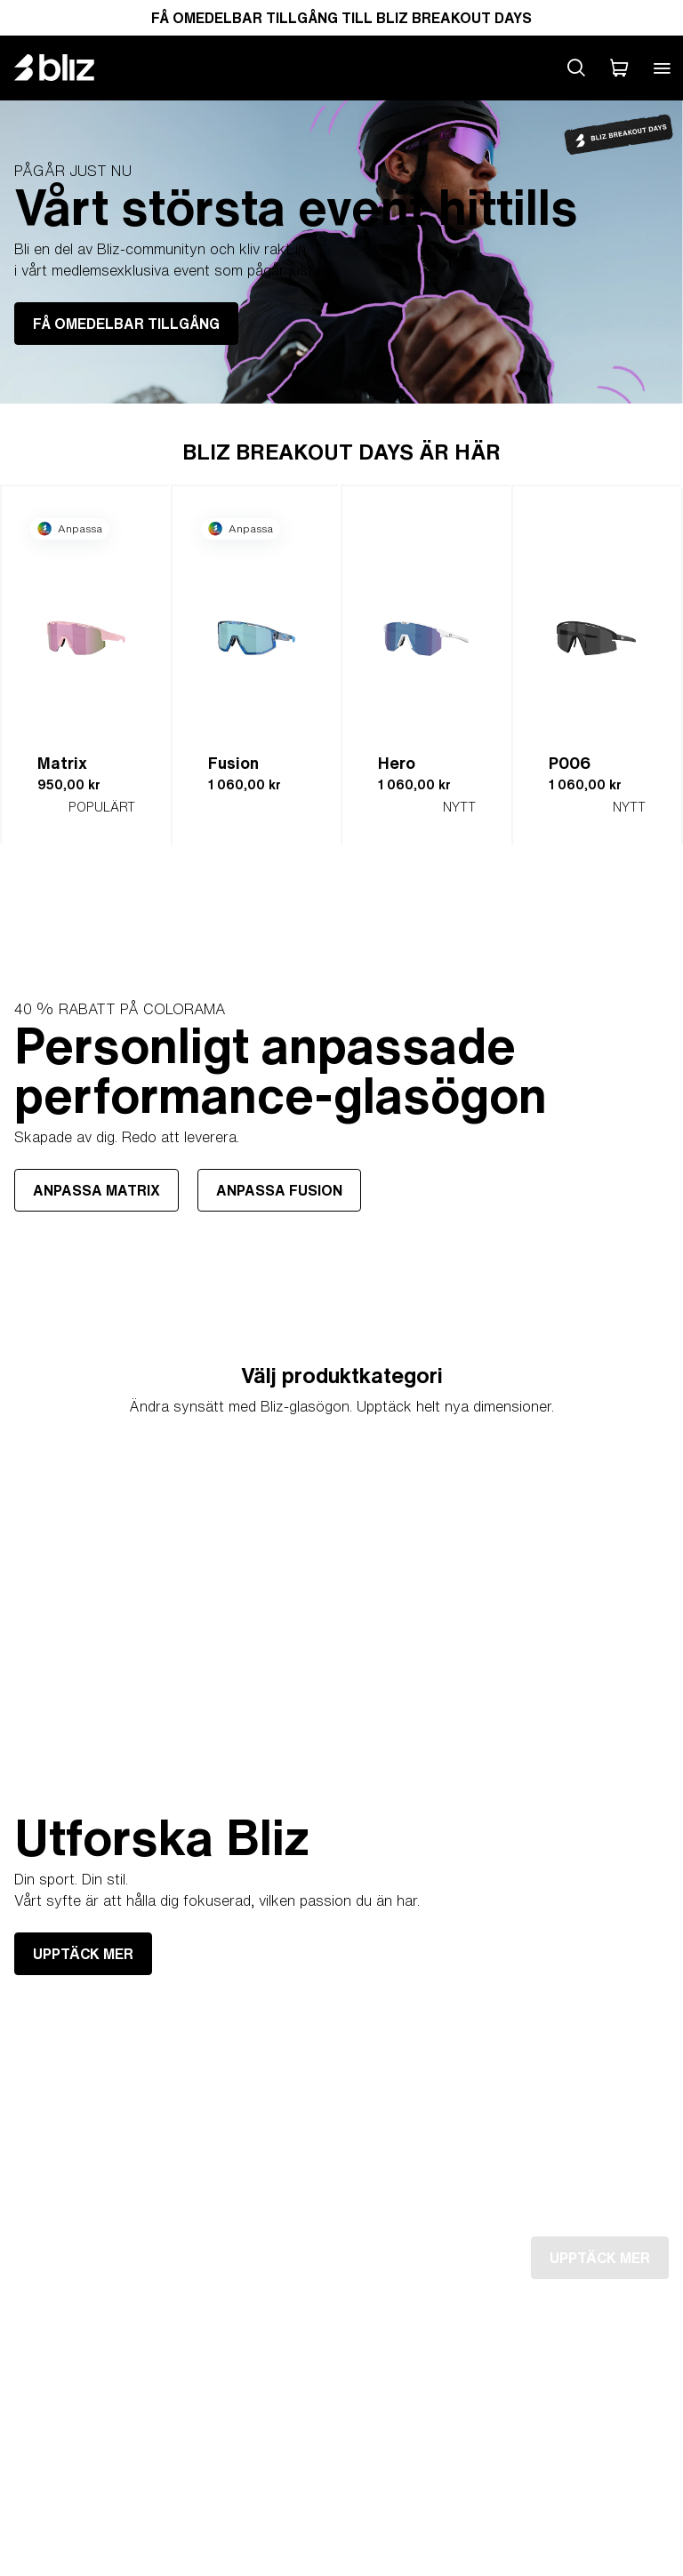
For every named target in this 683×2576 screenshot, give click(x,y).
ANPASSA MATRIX (96, 1189)
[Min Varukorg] (619, 67)
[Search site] (576, 67)
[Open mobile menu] (661, 67)
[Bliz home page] (67, 67)
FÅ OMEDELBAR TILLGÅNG (126, 323)
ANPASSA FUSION (279, 1189)
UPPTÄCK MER (83, 1954)
